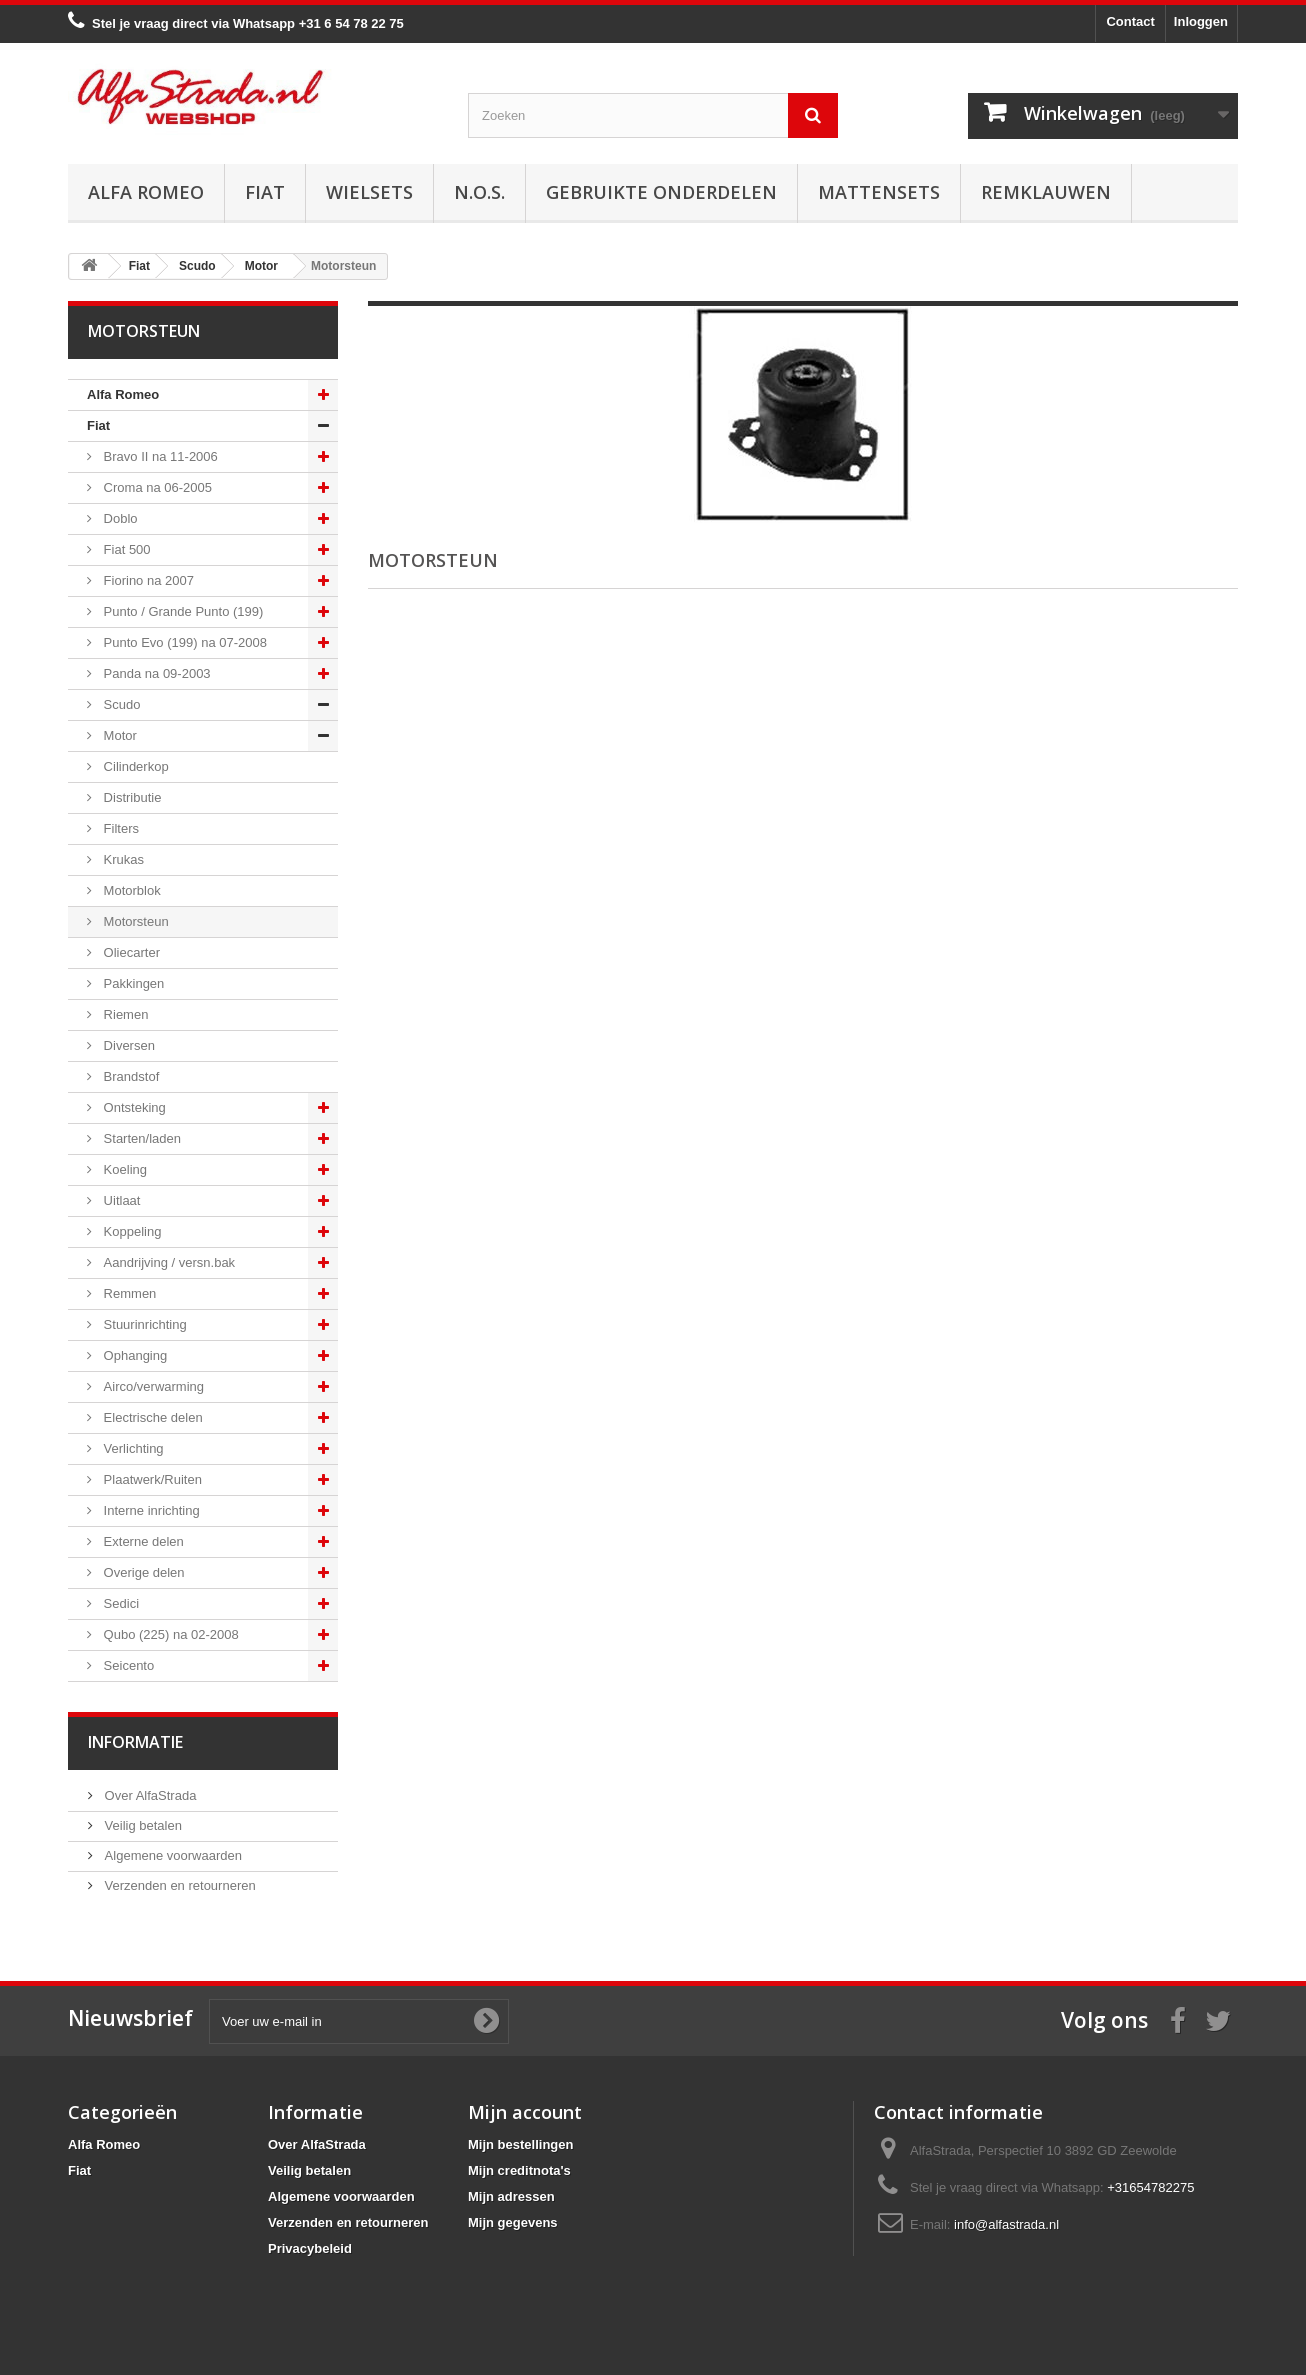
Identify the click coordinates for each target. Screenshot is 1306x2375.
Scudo (120, 704)
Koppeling (130, 1231)
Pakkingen (132, 983)
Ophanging (133, 1355)
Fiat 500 (125, 549)
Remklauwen (1046, 192)
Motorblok (130, 890)
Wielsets (369, 192)
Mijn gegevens (513, 2222)
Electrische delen (151, 1417)
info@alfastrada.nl (1006, 2224)
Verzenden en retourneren (178, 1885)
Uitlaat (120, 1200)
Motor (118, 735)
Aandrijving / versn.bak (167, 1262)
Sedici (119, 1603)
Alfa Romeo (146, 192)
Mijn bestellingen (520, 2144)
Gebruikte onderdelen (661, 192)
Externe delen (142, 1541)
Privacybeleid (310, 2248)
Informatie (135, 1742)
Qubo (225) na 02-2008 (169, 1634)
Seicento (127, 1665)
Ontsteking (133, 1107)
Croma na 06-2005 (156, 487)
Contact (1130, 21)
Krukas (122, 859)
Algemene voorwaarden (171, 1855)
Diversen (127, 1045)
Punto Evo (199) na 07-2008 (183, 642)
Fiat (265, 192)
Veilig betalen (141, 1825)
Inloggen (1201, 21)
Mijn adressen (511, 2196)
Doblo (119, 518)
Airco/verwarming (152, 1386)
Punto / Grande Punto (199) (181, 611)
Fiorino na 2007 (147, 580)
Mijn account (525, 2112)
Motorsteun (134, 921)
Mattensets (879, 192)
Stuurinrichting (143, 1324)
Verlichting (132, 1448)
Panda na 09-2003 (155, 673)
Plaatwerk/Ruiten (151, 1479)
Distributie (130, 797)
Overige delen (142, 1572)
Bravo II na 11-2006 (159, 456)
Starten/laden (140, 1138)
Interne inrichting (150, 1510)
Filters (119, 828)
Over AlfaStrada (148, 1795)
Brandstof (129, 1076)
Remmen (128, 1293)
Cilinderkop (134, 766)
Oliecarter (130, 952)
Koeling (123, 1169)
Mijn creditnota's (519, 2170)
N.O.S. (479, 192)
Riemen (124, 1014)
